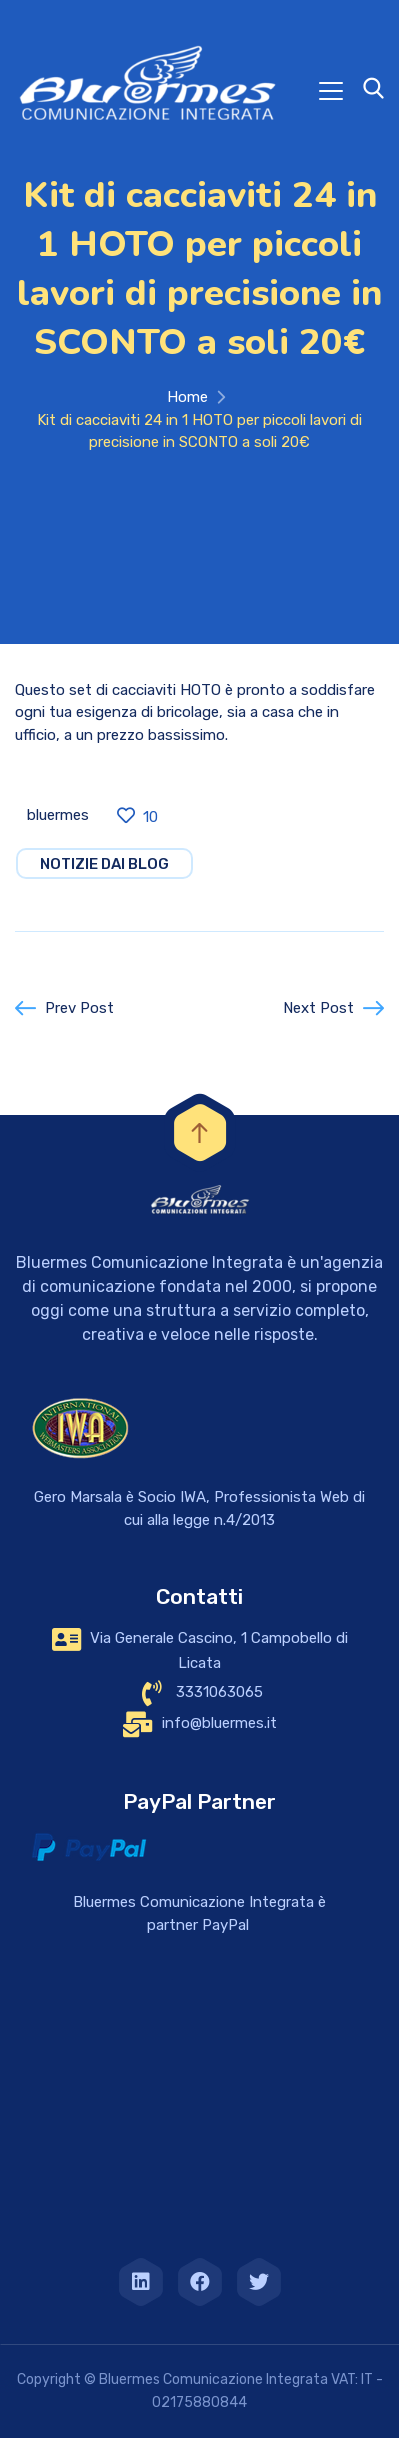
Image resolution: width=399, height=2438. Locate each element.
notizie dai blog (104, 864)
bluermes (58, 815)
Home (187, 397)
